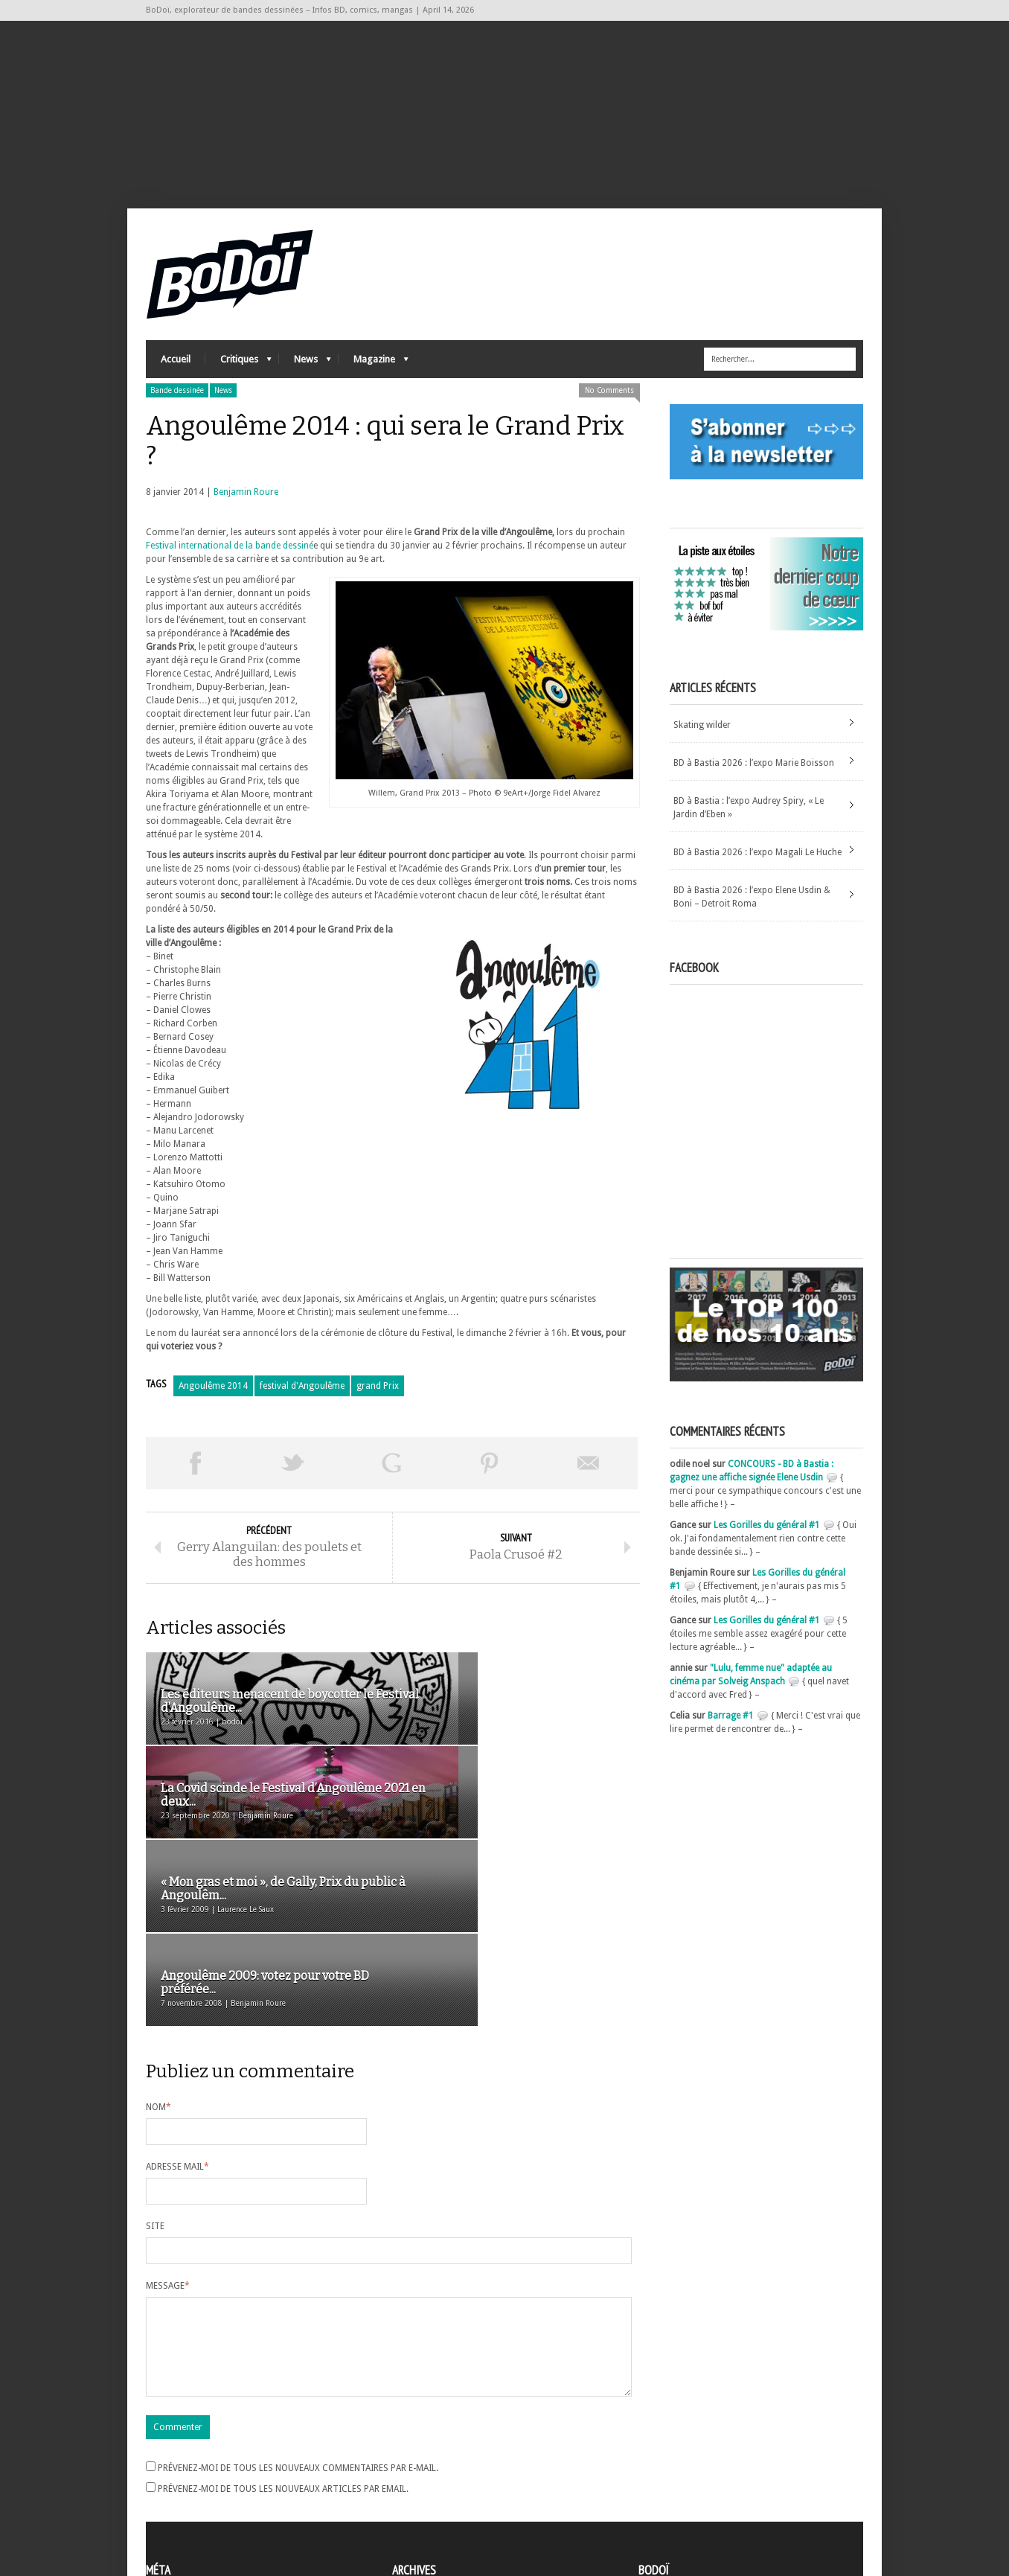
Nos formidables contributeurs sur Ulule (724, 2503)
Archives (409, 2457)
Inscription (168, 2456)
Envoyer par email (588, 1477)
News (305, 376)
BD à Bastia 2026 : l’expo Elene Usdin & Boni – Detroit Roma (751, 910)
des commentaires (193, 2496)
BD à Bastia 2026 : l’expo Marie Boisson (753, 776)
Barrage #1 (731, 1729)
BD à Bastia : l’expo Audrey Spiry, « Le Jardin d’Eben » (748, 821)
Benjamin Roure (246, 505)
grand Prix (377, 1399)
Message (168, 2119)
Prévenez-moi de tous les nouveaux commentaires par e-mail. (298, 2319)
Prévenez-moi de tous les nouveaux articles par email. (283, 2340)
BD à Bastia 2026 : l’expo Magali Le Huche (757, 865)
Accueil (175, 372)
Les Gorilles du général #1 (767, 1538)
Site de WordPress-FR (189, 2510)
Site (155, 2059)
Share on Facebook (195, 1477)
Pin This (490, 1477)
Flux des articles (187, 2483)
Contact (658, 2478)
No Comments (609, 404)
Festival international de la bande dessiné (229, 559)
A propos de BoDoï (681, 2454)
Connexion (168, 2469)
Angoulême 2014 (213, 1399)
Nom (158, 1940)
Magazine (374, 376)
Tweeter (293, 1477)
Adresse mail (177, 2000)
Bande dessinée (177, 404)
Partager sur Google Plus (391, 1477)
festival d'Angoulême (302, 1399)
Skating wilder (702, 738)
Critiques (238, 376)
